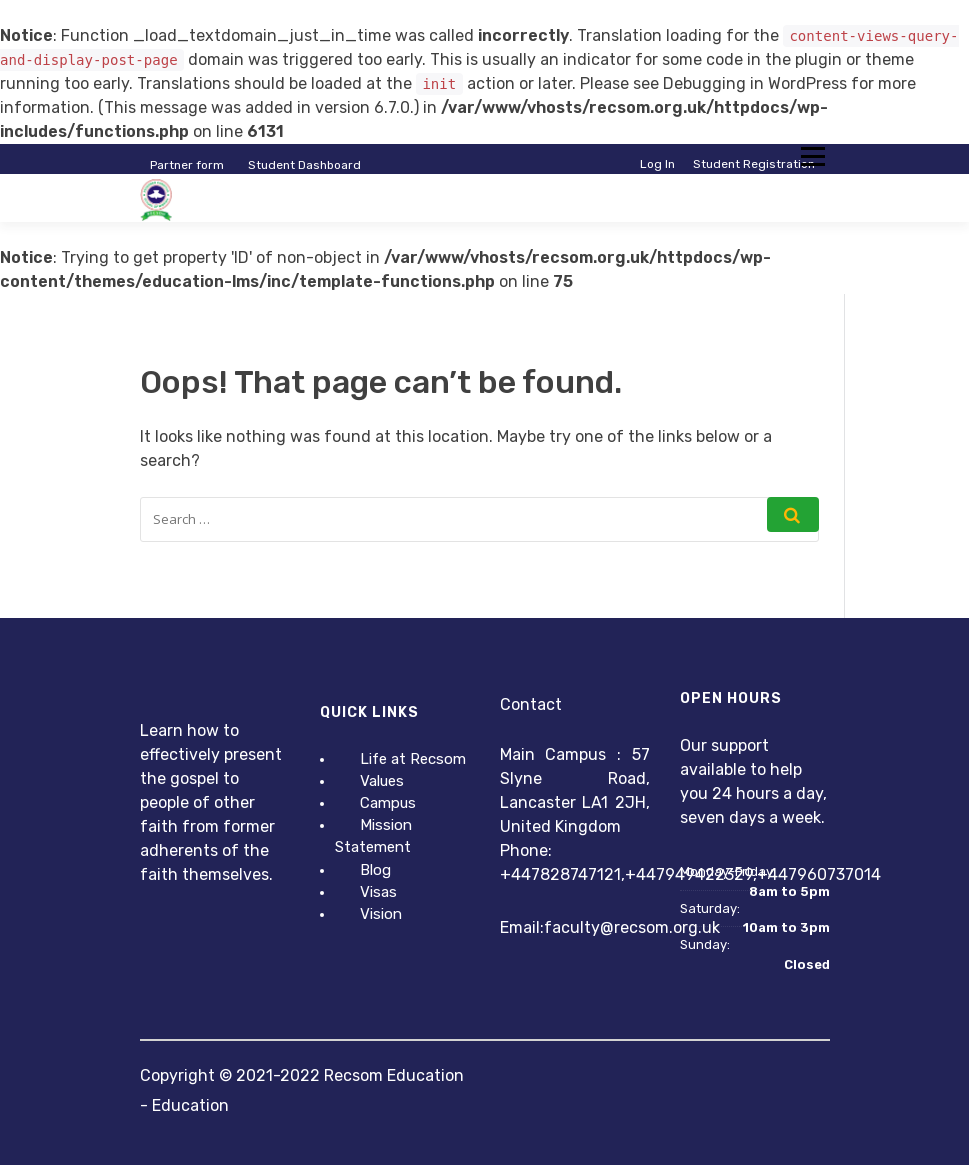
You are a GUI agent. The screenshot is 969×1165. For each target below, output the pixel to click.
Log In (657, 164)
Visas (378, 892)
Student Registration (754, 164)
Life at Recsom (413, 759)
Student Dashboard (304, 165)
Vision (381, 914)
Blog (375, 870)
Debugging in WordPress (755, 83)
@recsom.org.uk (660, 927)
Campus (388, 803)
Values (382, 781)
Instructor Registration (748, 180)
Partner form (187, 165)
